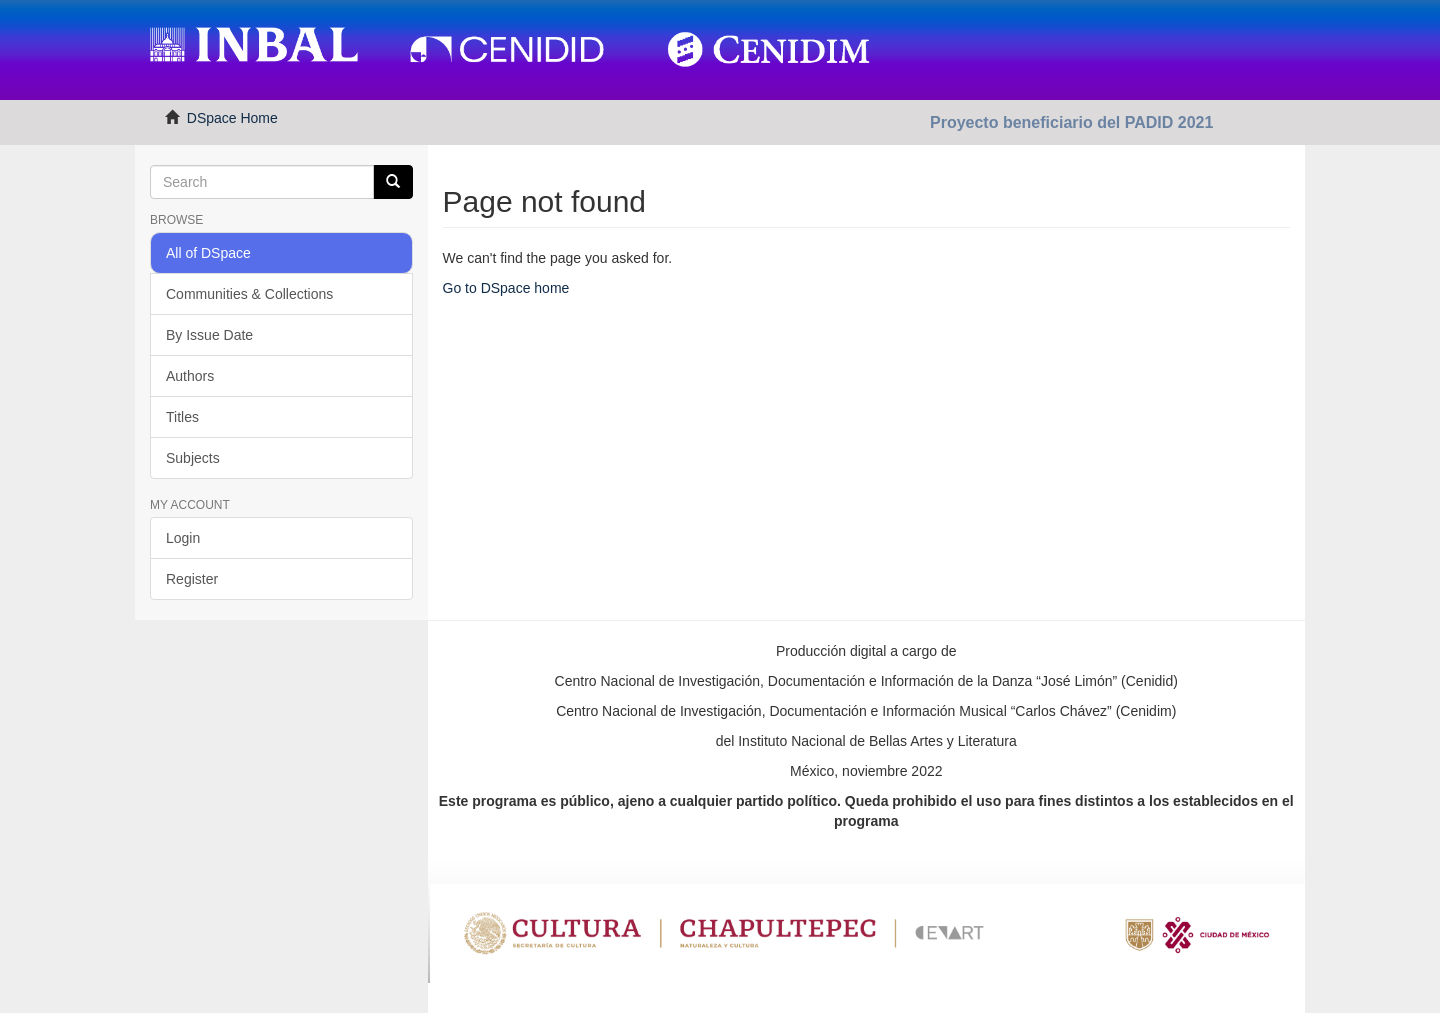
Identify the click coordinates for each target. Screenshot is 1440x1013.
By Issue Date (209, 335)
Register (192, 579)
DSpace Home (232, 118)
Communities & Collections (249, 294)
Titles (182, 417)
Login (183, 538)
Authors (190, 376)
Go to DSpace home (506, 288)
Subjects (193, 458)
